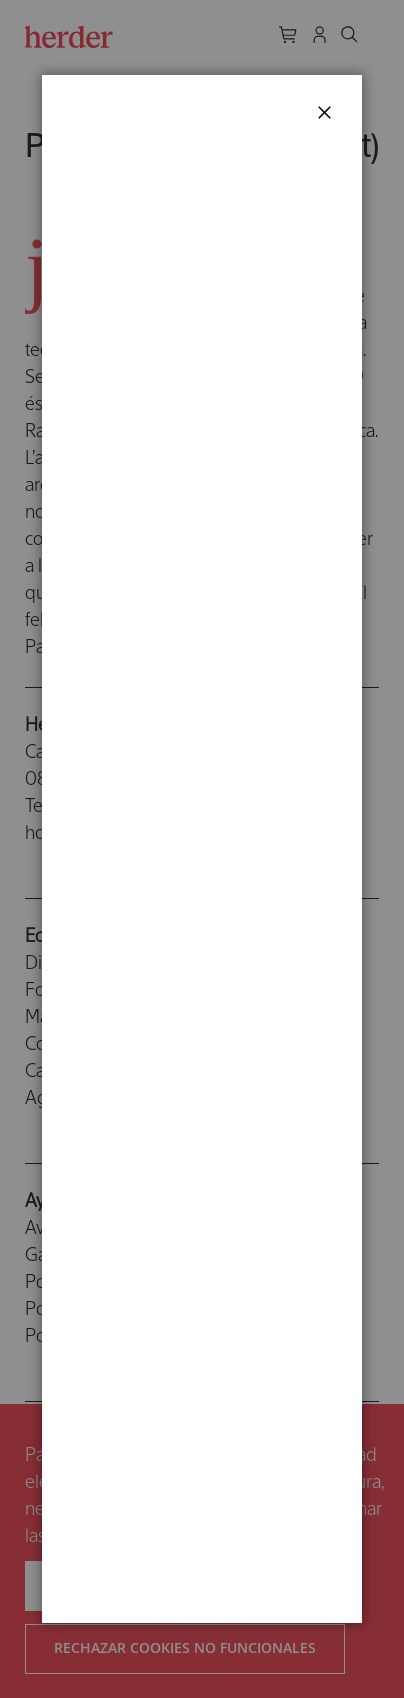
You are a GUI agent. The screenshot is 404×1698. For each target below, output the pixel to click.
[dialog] (202, 849)
